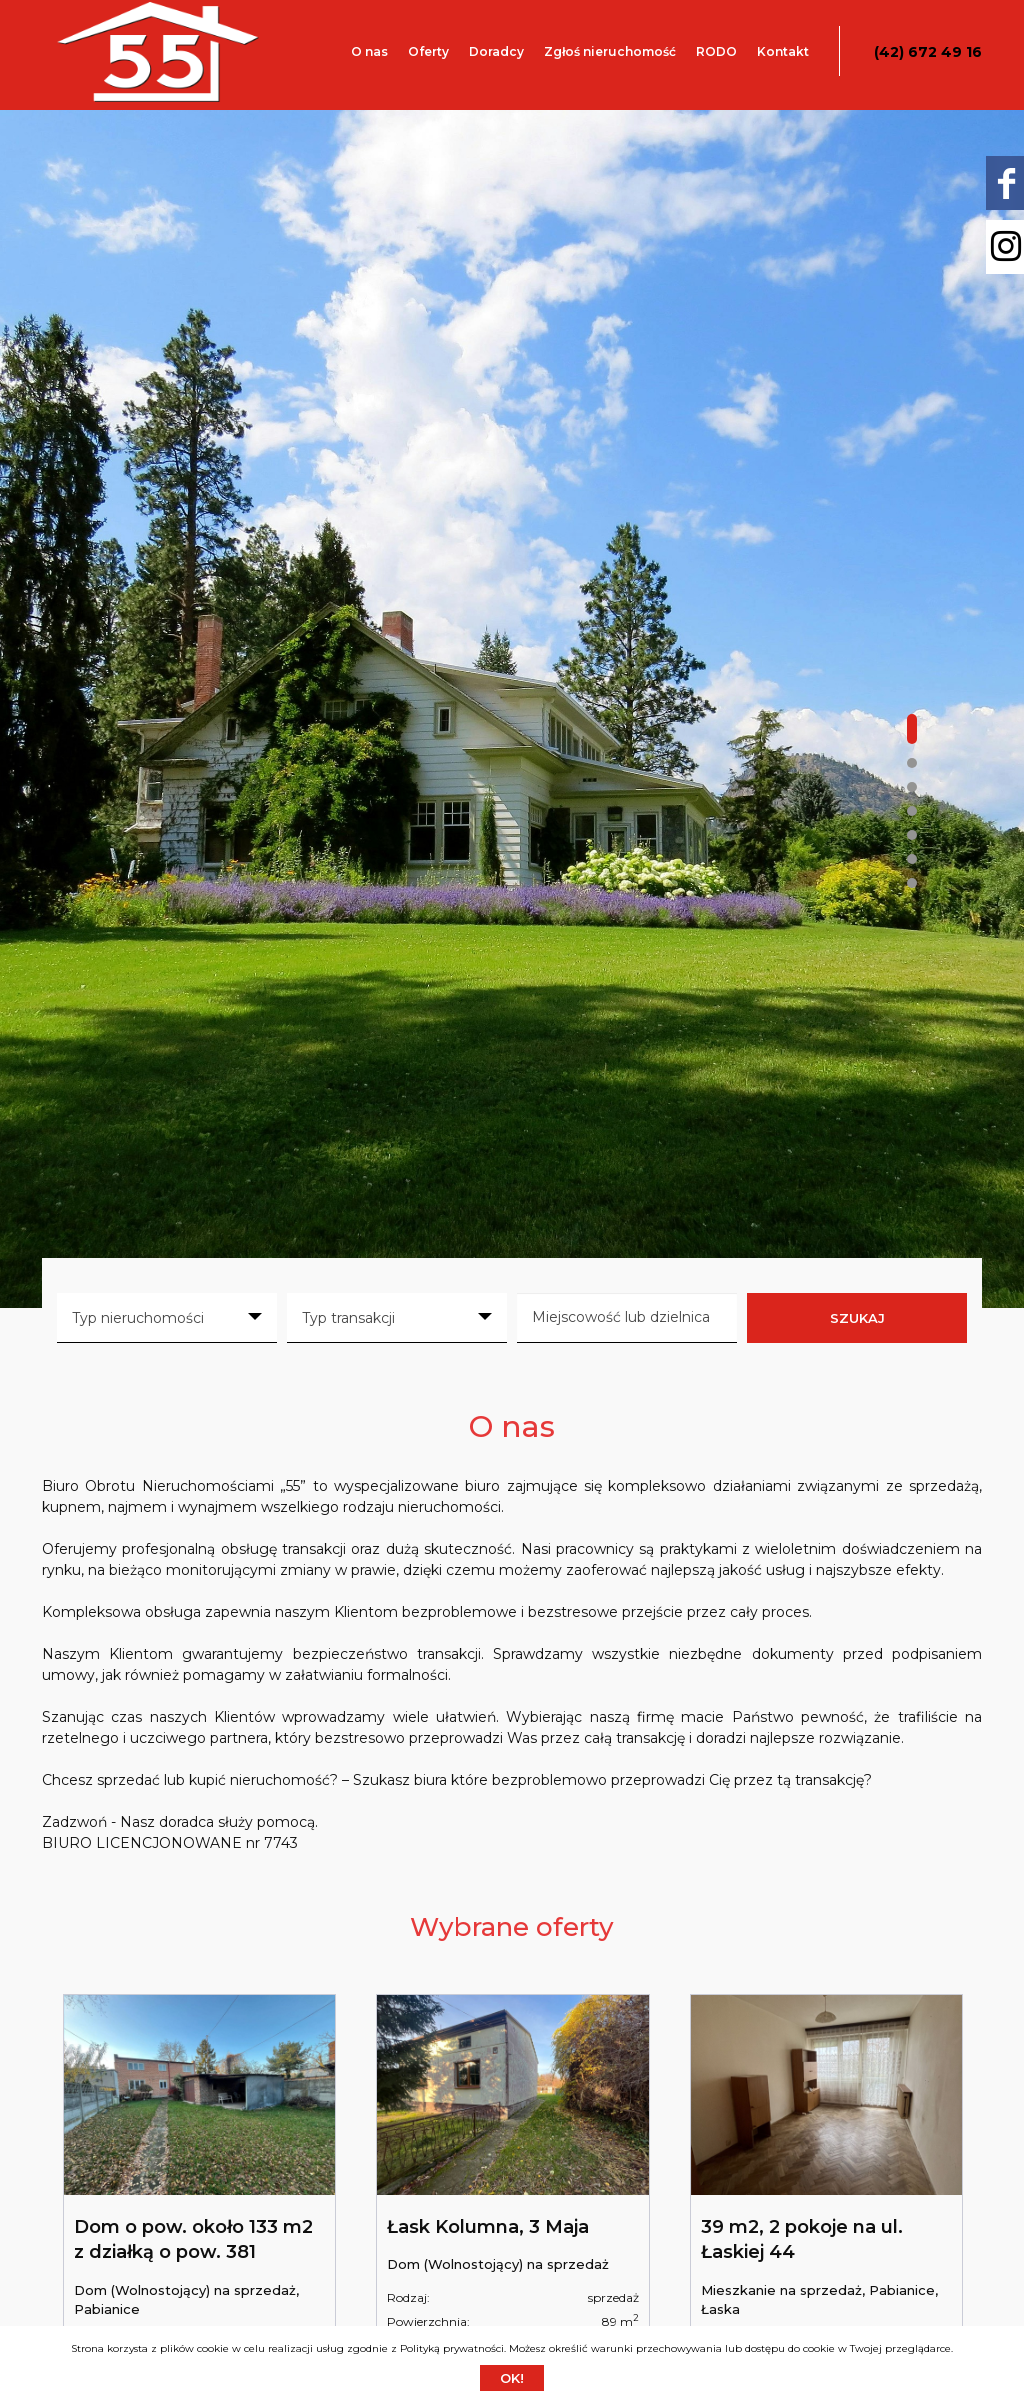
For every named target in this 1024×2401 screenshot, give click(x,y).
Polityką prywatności (452, 2348)
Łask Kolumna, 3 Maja (488, 2227)
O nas (369, 51)
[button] (912, 729)
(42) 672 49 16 (928, 52)
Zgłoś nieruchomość (610, 51)
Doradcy (496, 51)
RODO (716, 51)
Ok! (512, 2378)
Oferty (428, 51)
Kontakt (783, 51)
